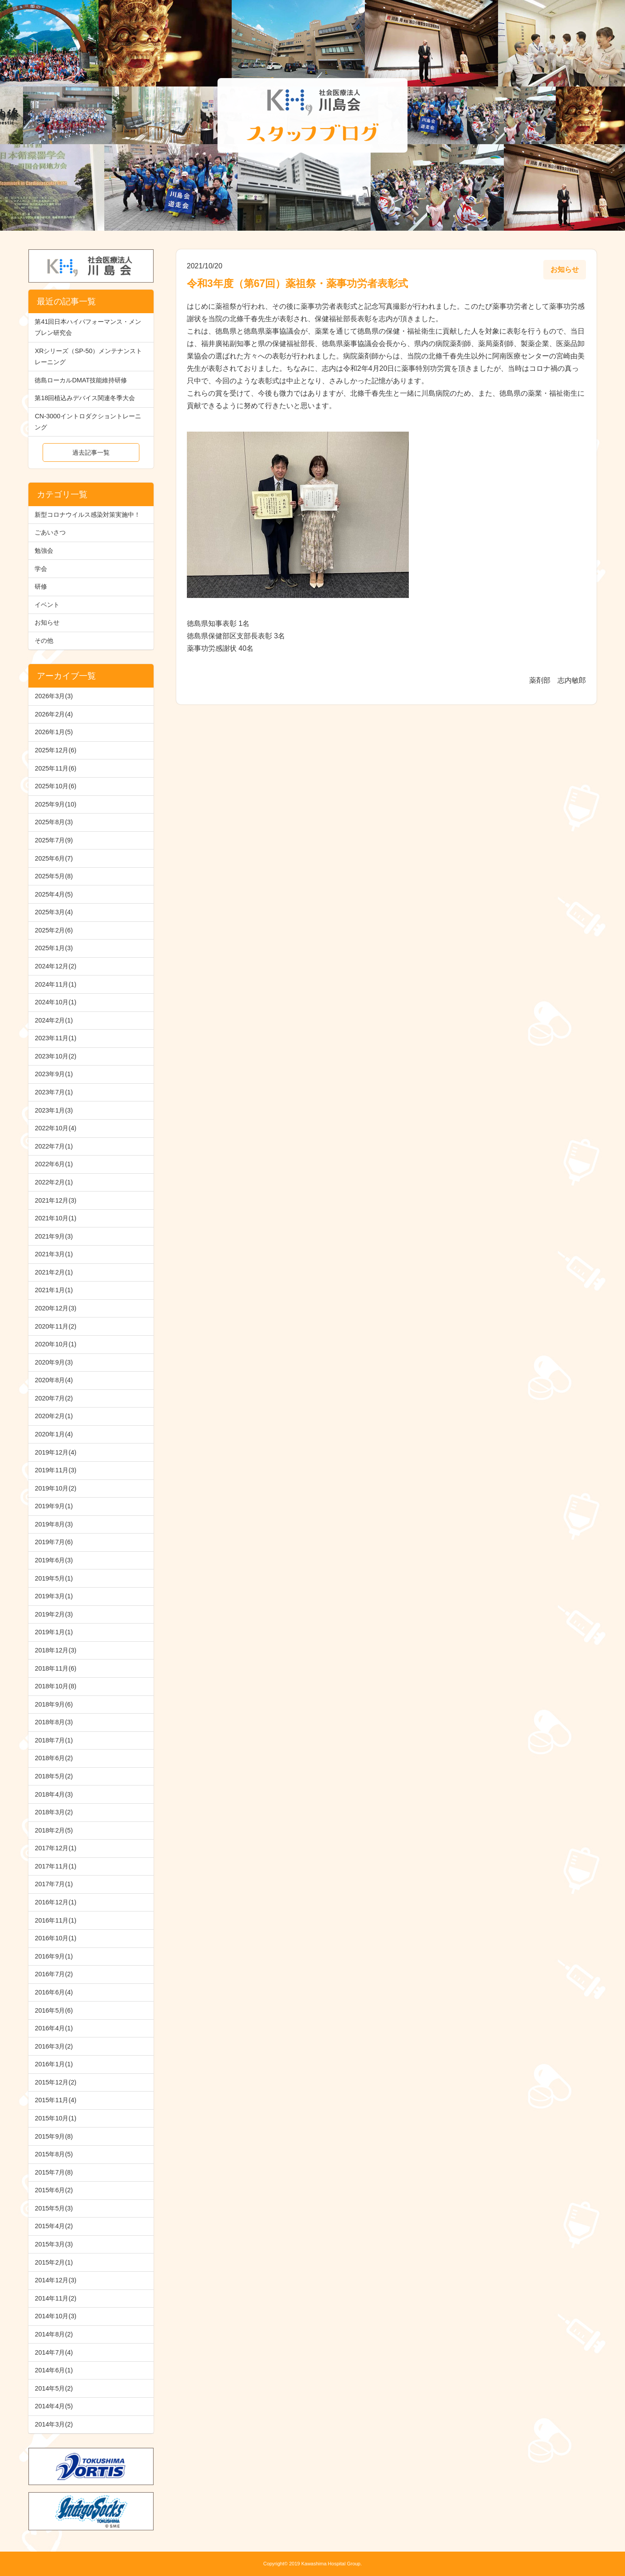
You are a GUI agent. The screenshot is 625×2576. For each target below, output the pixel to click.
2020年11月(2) (55, 1326)
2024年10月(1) (55, 1002)
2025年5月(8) (54, 876)
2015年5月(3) (54, 2208)
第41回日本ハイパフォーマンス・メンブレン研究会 (88, 327)
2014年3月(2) (54, 2424)
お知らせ (47, 622)
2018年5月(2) (54, 1776)
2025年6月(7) (54, 858)
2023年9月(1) (54, 1074)
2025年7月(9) (54, 840)
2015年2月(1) (54, 2262)
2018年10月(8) (55, 1686)
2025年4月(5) (54, 894)
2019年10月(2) (55, 1488)
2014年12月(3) (55, 2280)
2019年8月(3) (54, 1524)
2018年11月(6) (55, 1668)
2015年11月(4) (55, 2100)
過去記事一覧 (91, 452)
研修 (41, 586)
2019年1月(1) (54, 1632)
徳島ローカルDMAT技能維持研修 (81, 380)
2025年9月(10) (55, 804)
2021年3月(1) (54, 1254)
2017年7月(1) (54, 1884)
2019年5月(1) (54, 1578)
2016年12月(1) (55, 1902)
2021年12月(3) (55, 1200)
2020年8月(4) (54, 1380)
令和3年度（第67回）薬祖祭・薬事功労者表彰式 (297, 283)
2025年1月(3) (54, 948)
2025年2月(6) (54, 930)
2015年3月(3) (54, 2244)
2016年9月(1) (54, 1956)
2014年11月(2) (55, 2298)
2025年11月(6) (55, 768)
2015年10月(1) (55, 2118)
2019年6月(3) (54, 1560)
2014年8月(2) (54, 2334)
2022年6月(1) (54, 1164)
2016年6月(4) (54, 1992)
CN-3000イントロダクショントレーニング (88, 422)
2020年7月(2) (54, 1398)
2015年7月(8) (54, 2172)
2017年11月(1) (55, 1866)
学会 (41, 568)
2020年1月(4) (54, 1434)
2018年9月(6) (54, 1704)
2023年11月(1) (55, 1038)
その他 (44, 640)
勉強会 (44, 550)
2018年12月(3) (55, 1650)
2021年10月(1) (55, 1218)
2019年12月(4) (55, 1452)
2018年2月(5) (54, 1830)
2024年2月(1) (54, 1020)
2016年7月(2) (54, 1974)
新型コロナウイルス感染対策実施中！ (87, 514)
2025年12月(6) (55, 750)
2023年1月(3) (54, 1110)
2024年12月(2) (55, 966)
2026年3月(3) (54, 696)
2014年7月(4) (54, 2352)
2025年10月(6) (55, 786)
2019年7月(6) (54, 1542)
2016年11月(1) (55, 1920)
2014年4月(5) (54, 2406)
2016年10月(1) (55, 1938)
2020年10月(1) (55, 1344)
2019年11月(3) (55, 1470)
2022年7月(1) (54, 1146)
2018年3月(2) (54, 1812)
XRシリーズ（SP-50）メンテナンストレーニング (88, 356)
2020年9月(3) (54, 1362)
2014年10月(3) (55, 2316)
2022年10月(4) (55, 1128)
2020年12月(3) (55, 1308)
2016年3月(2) (54, 2046)
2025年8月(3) (54, 822)
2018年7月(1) (54, 1740)
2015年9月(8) (54, 2136)
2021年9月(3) (54, 1236)
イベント (47, 604)
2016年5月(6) (54, 2010)
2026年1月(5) (54, 731)
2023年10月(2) (55, 1056)
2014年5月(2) (54, 2388)
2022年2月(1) (54, 1182)
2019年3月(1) (54, 1596)
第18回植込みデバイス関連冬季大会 (85, 397)
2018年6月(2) (54, 1758)
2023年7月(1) (54, 1092)
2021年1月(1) (54, 1290)
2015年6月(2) (54, 2190)
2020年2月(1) (54, 1416)
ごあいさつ (50, 532)
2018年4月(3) (54, 1794)
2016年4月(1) (54, 2028)
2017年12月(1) (55, 1848)
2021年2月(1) (54, 1272)
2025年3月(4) (54, 912)
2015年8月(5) (54, 2154)
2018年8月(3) (54, 1722)
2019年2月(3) (54, 1614)
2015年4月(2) (54, 2226)
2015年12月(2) (55, 2082)
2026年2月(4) (54, 714)
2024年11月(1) (55, 984)
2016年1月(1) (54, 2064)
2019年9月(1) (54, 1506)
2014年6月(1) (54, 2370)
